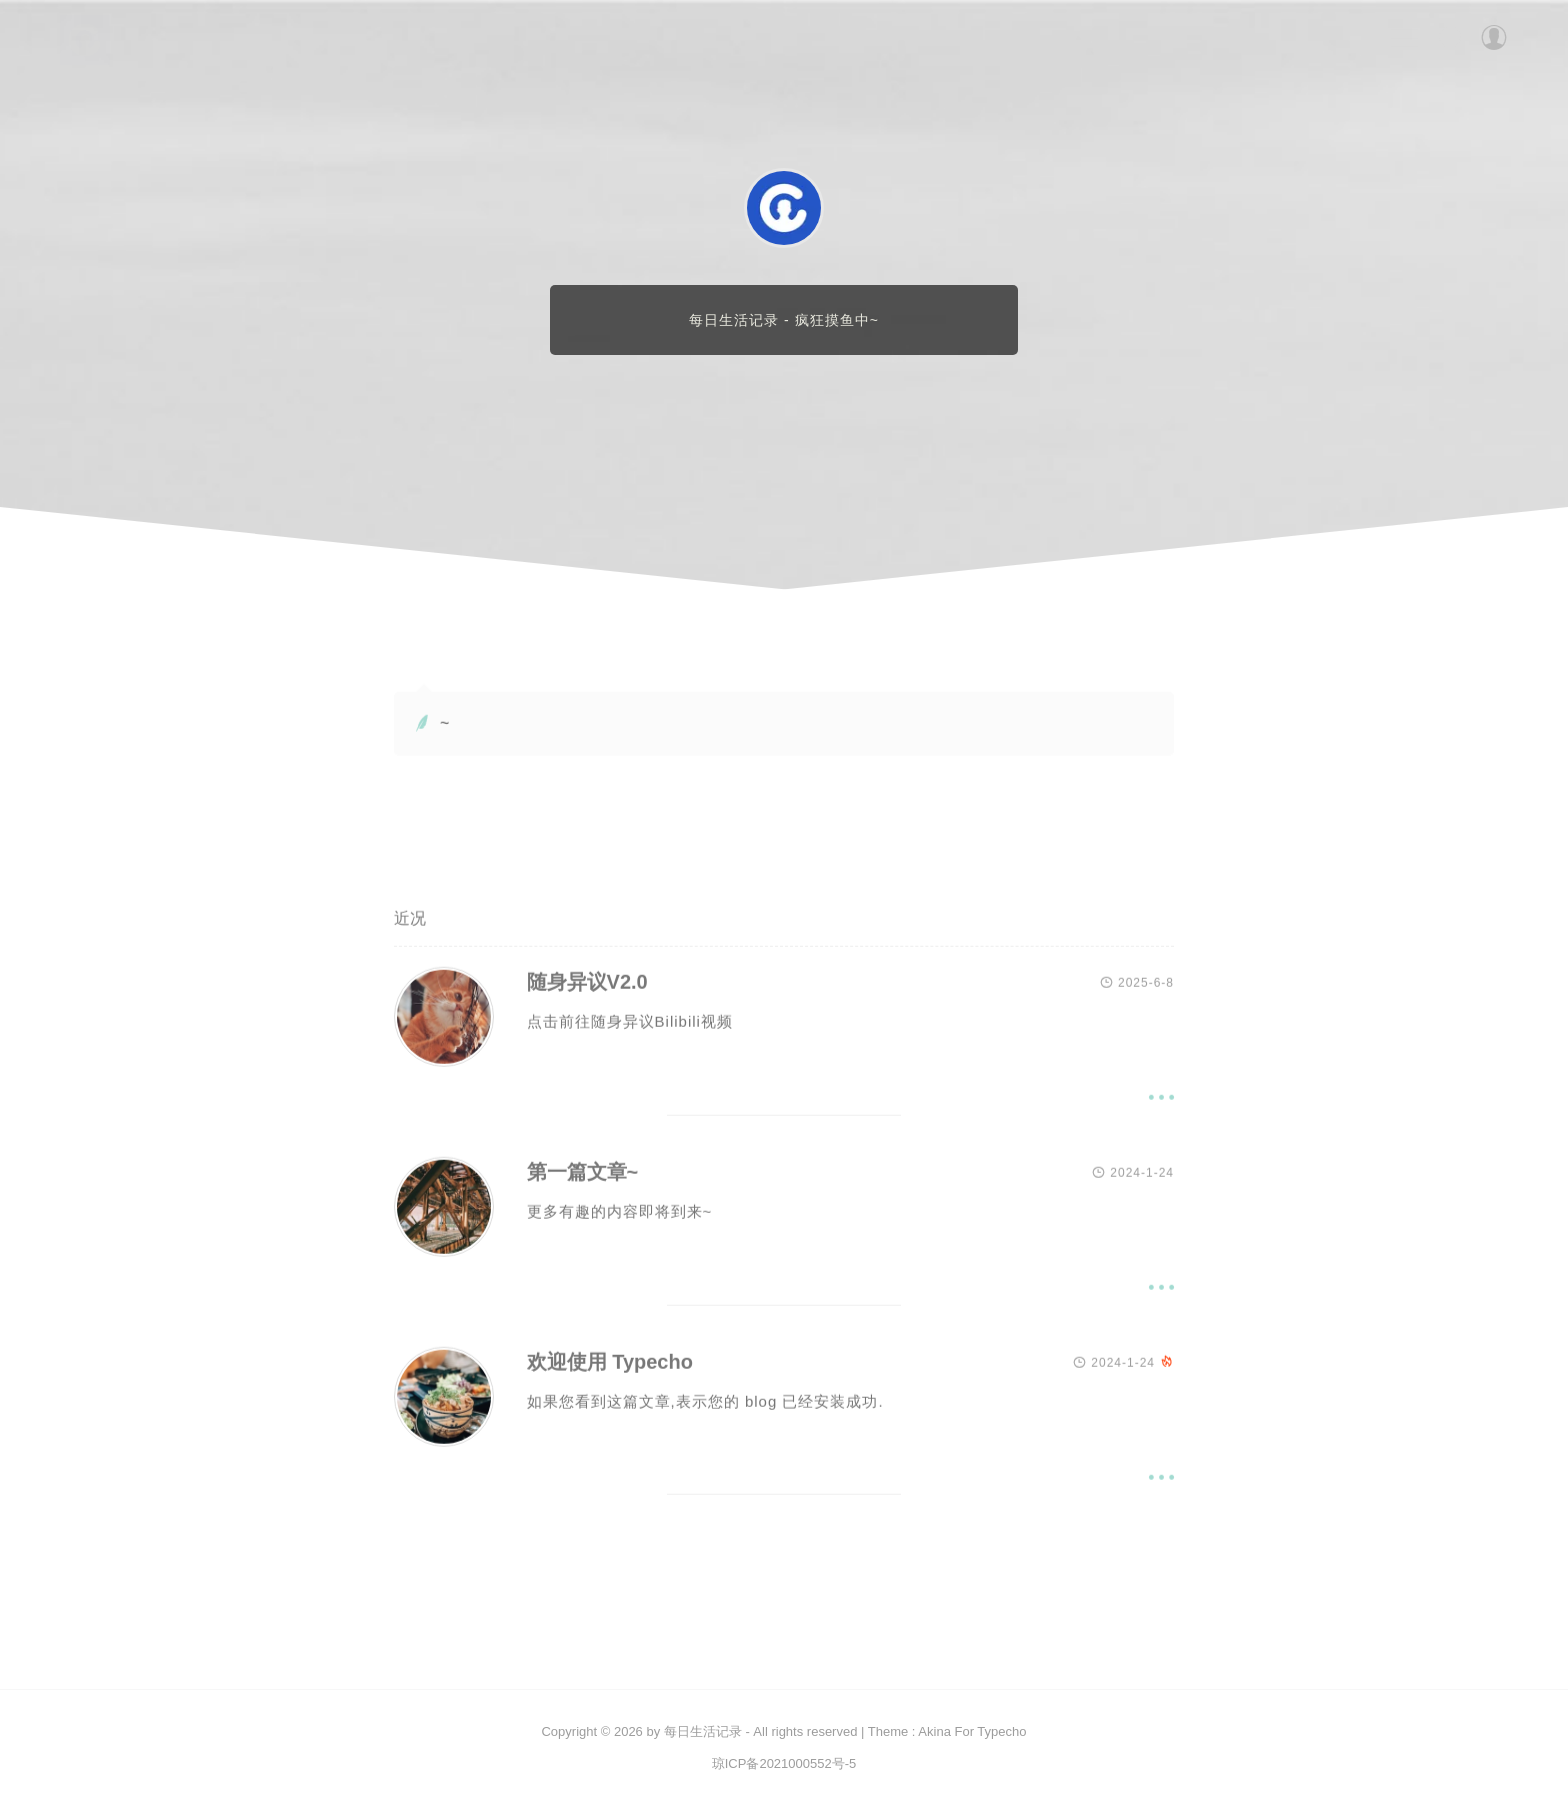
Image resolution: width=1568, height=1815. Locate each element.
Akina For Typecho (972, 1731)
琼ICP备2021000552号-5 (784, 1763)
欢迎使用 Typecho (610, 1365)
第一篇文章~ (583, 1175)
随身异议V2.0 (587, 985)
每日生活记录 (703, 1731)
